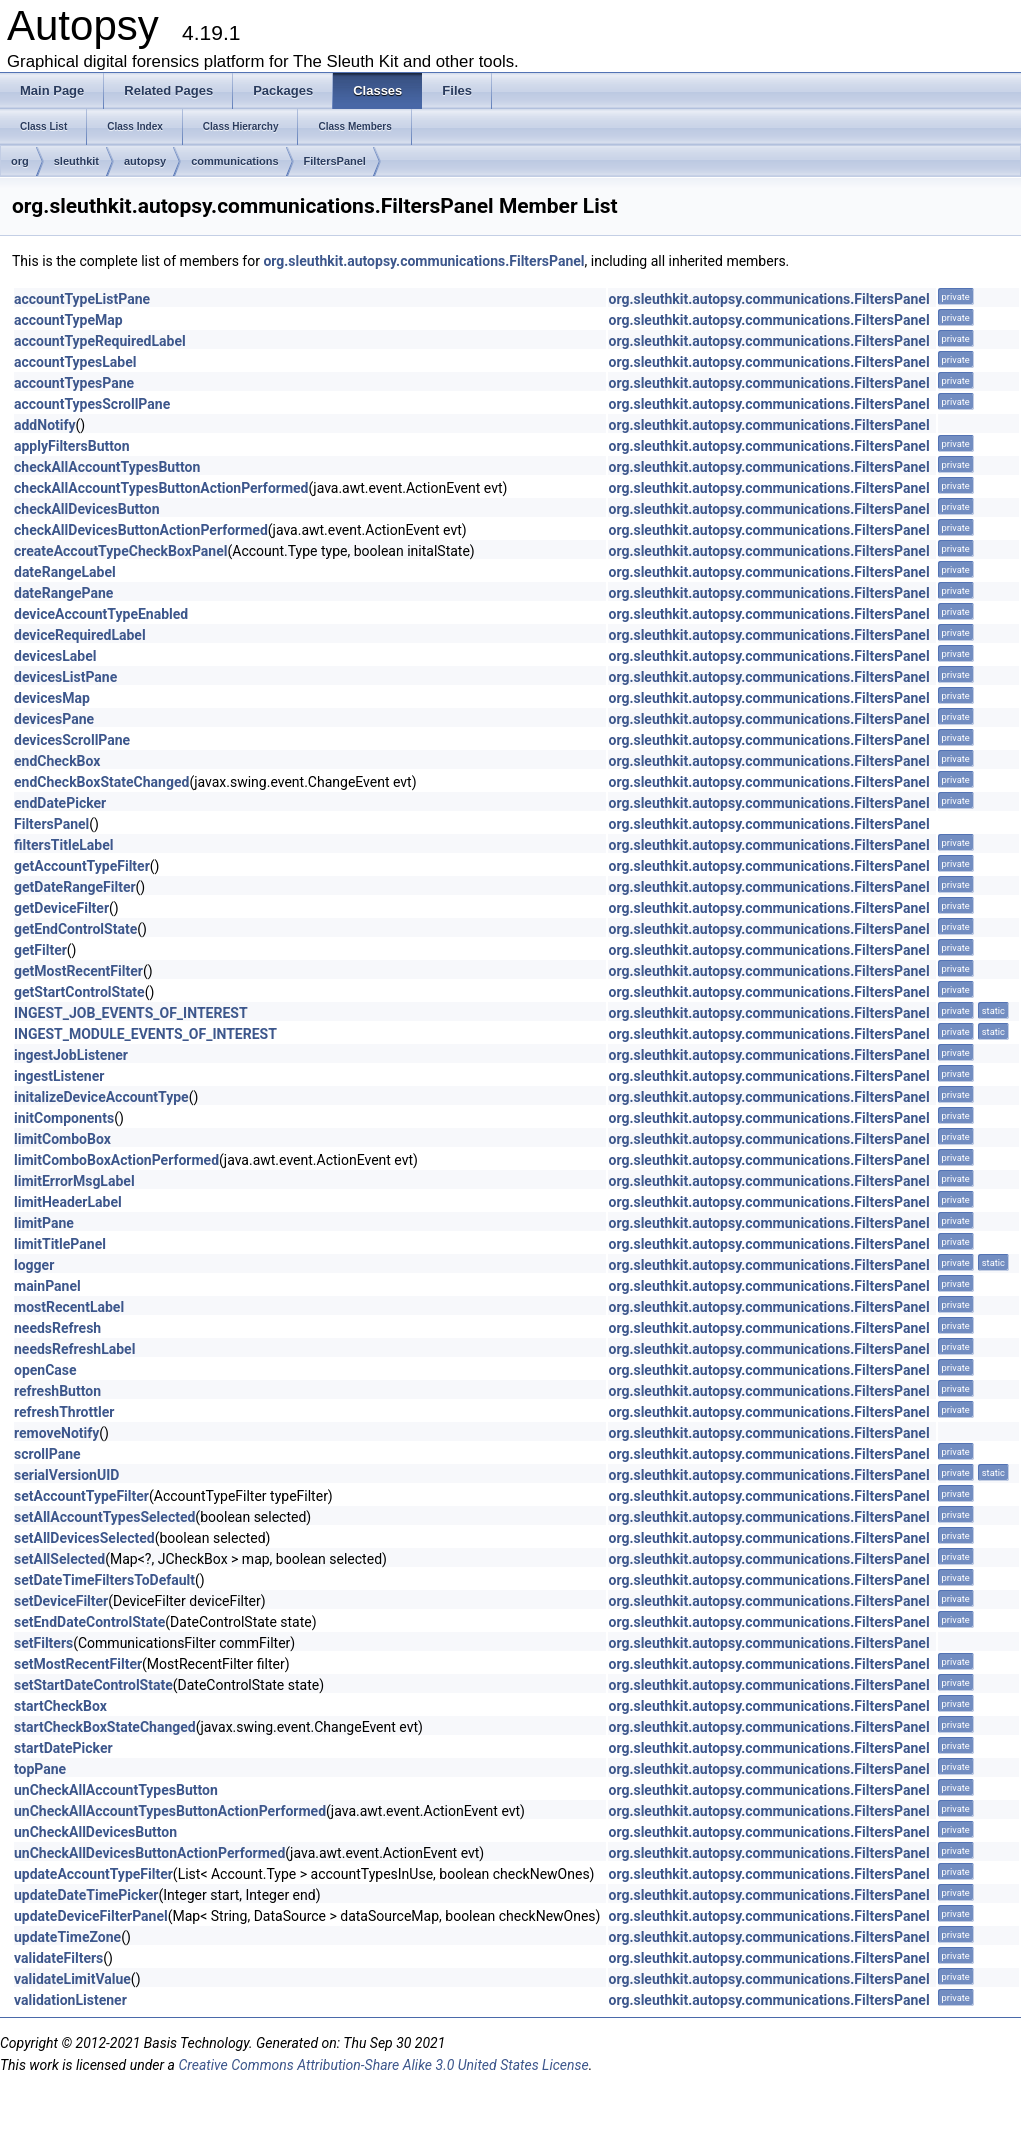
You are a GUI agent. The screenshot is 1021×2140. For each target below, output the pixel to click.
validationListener (70, 2000)
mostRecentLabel (69, 1307)
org (20, 161)
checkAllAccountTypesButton (107, 467)
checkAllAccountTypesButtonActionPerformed (161, 488)
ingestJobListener (71, 1055)
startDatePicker (63, 1748)
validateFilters (58, 1958)
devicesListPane (65, 677)
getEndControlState (75, 929)
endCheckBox (57, 761)
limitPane (44, 1223)
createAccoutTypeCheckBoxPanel (120, 551)
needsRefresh (57, 1328)
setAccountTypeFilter (81, 1496)
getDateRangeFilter (75, 887)
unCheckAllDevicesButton (95, 1832)
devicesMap (52, 698)
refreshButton (57, 1391)
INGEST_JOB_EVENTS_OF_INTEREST (131, 1013)
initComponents (64, 1118)
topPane (40, 1769)
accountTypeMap (68, 320)
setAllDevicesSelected (84, 1538)
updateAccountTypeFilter (93, 1874)
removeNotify (56, 1433)
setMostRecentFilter (78, 1664)
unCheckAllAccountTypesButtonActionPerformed (170, 1811)
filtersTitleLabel (63, 845)
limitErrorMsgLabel (74, 1181)
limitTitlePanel (60, 1244)
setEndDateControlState (89, 1622)
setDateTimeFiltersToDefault (104, 1580)
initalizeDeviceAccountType (101, 1097)
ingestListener (59, 1076)
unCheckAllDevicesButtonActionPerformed (149, 1853)
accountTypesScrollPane (92, 404)
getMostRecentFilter (78, 971)
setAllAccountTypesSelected (104, 1517)
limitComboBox (62, 1139)
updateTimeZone (67, 1937)
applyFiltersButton (72, 446)
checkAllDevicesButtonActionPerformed (141, 530)
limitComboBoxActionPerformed (116, 1160)
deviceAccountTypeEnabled (101, 614)
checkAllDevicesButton (87, 509)
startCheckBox (60, 1706)
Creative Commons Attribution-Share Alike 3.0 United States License (383, 2065)
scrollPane (47, 1454)
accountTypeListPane (82, 299)
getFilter (40, 950)
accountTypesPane (74, 383)
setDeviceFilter (61, 1601)
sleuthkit (76, 161)
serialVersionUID (66, 1475)
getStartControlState (79, 992)
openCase (45, 1370)
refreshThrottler (64, 1412)
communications (234, 161)
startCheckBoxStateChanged (105, 1727)
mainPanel (47, 1286)
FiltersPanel (335, 161)
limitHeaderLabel (68, 1202)
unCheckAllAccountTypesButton (116, 1790)
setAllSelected (59, 1559)
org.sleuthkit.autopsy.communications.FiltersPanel (423, 261)
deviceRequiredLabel (80, 635)
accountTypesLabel (75, 362)
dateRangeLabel (65, 572)
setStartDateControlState (93, 1685)
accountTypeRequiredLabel (100, 341)
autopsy (145, 161)
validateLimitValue (72, 1979)
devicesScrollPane (72, 740)
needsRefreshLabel (74, 1349)
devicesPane (54, 719)
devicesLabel (55, 656)
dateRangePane (63, 593)
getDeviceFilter (61, 908)
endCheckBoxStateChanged (101, 782)
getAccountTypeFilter (82, 866)
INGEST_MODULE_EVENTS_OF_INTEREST (145, 1034)
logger (34, 1265)
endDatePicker (60, 803)
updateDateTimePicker (86, 1895)
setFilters (43, 1643)
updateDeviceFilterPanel (91, 1916)
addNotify (45, 425)
